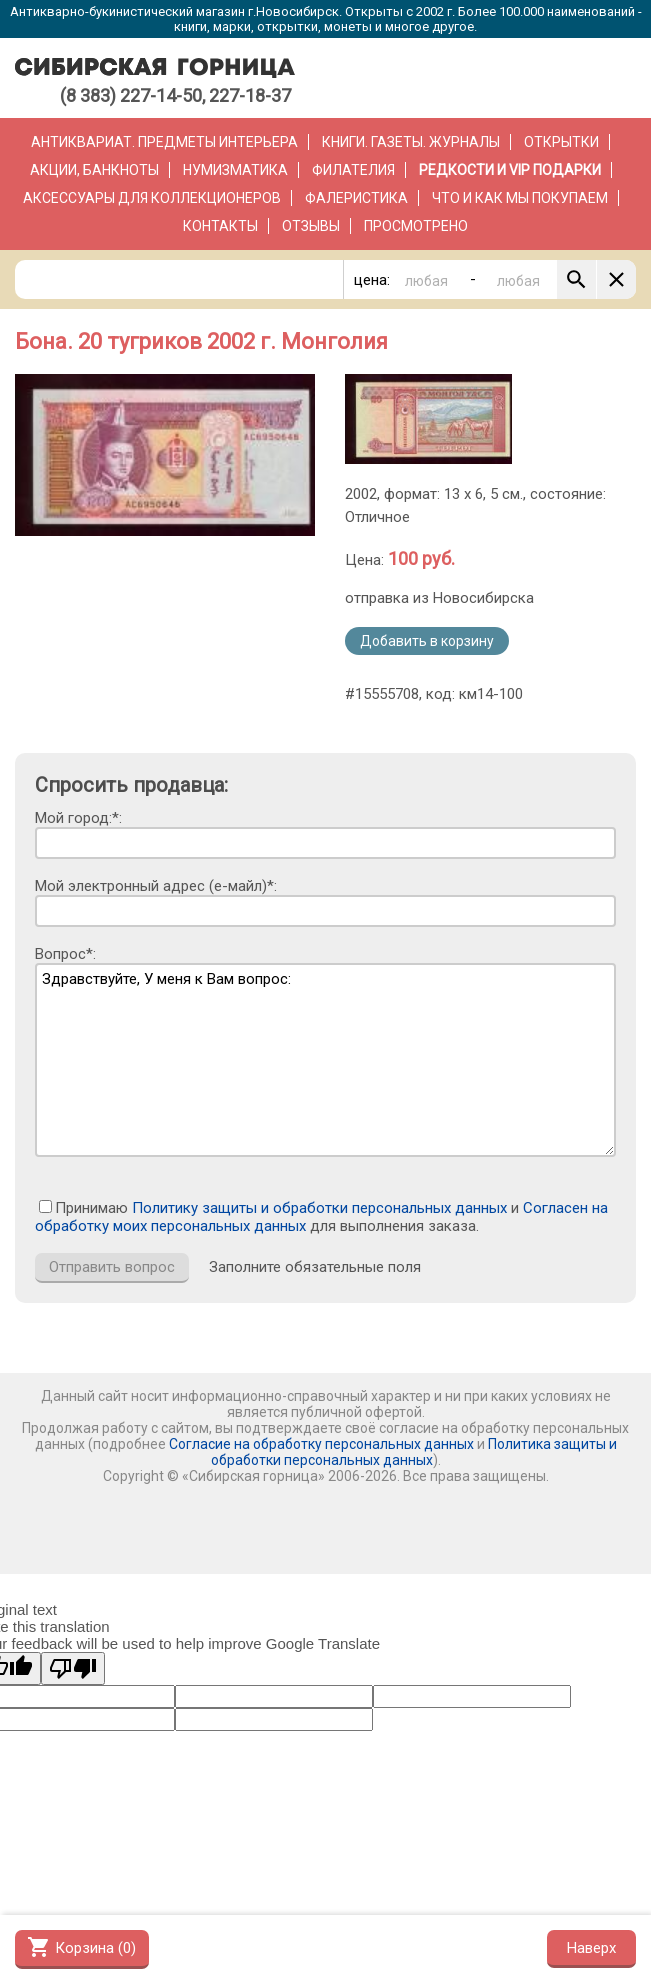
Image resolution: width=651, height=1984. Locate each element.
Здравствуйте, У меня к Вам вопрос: (325, 1060)
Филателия (353, 170)
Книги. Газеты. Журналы (411, 142)
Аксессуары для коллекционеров (152, 198)
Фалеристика (356, 198)
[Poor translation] (73, 1668)
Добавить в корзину (427, 641)
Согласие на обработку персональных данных (321, 1444)
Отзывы (311, 226)
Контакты (220, 226)
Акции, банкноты (94, 170)
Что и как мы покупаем (520, 198)
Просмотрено (416, 226)
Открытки (561, 142)
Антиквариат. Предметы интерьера (164, 142)
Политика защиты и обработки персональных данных (414, 1452)
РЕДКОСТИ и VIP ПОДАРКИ (510, 170)
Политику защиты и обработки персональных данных (319, 1208)
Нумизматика (235, 170)
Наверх (591, 1948)
